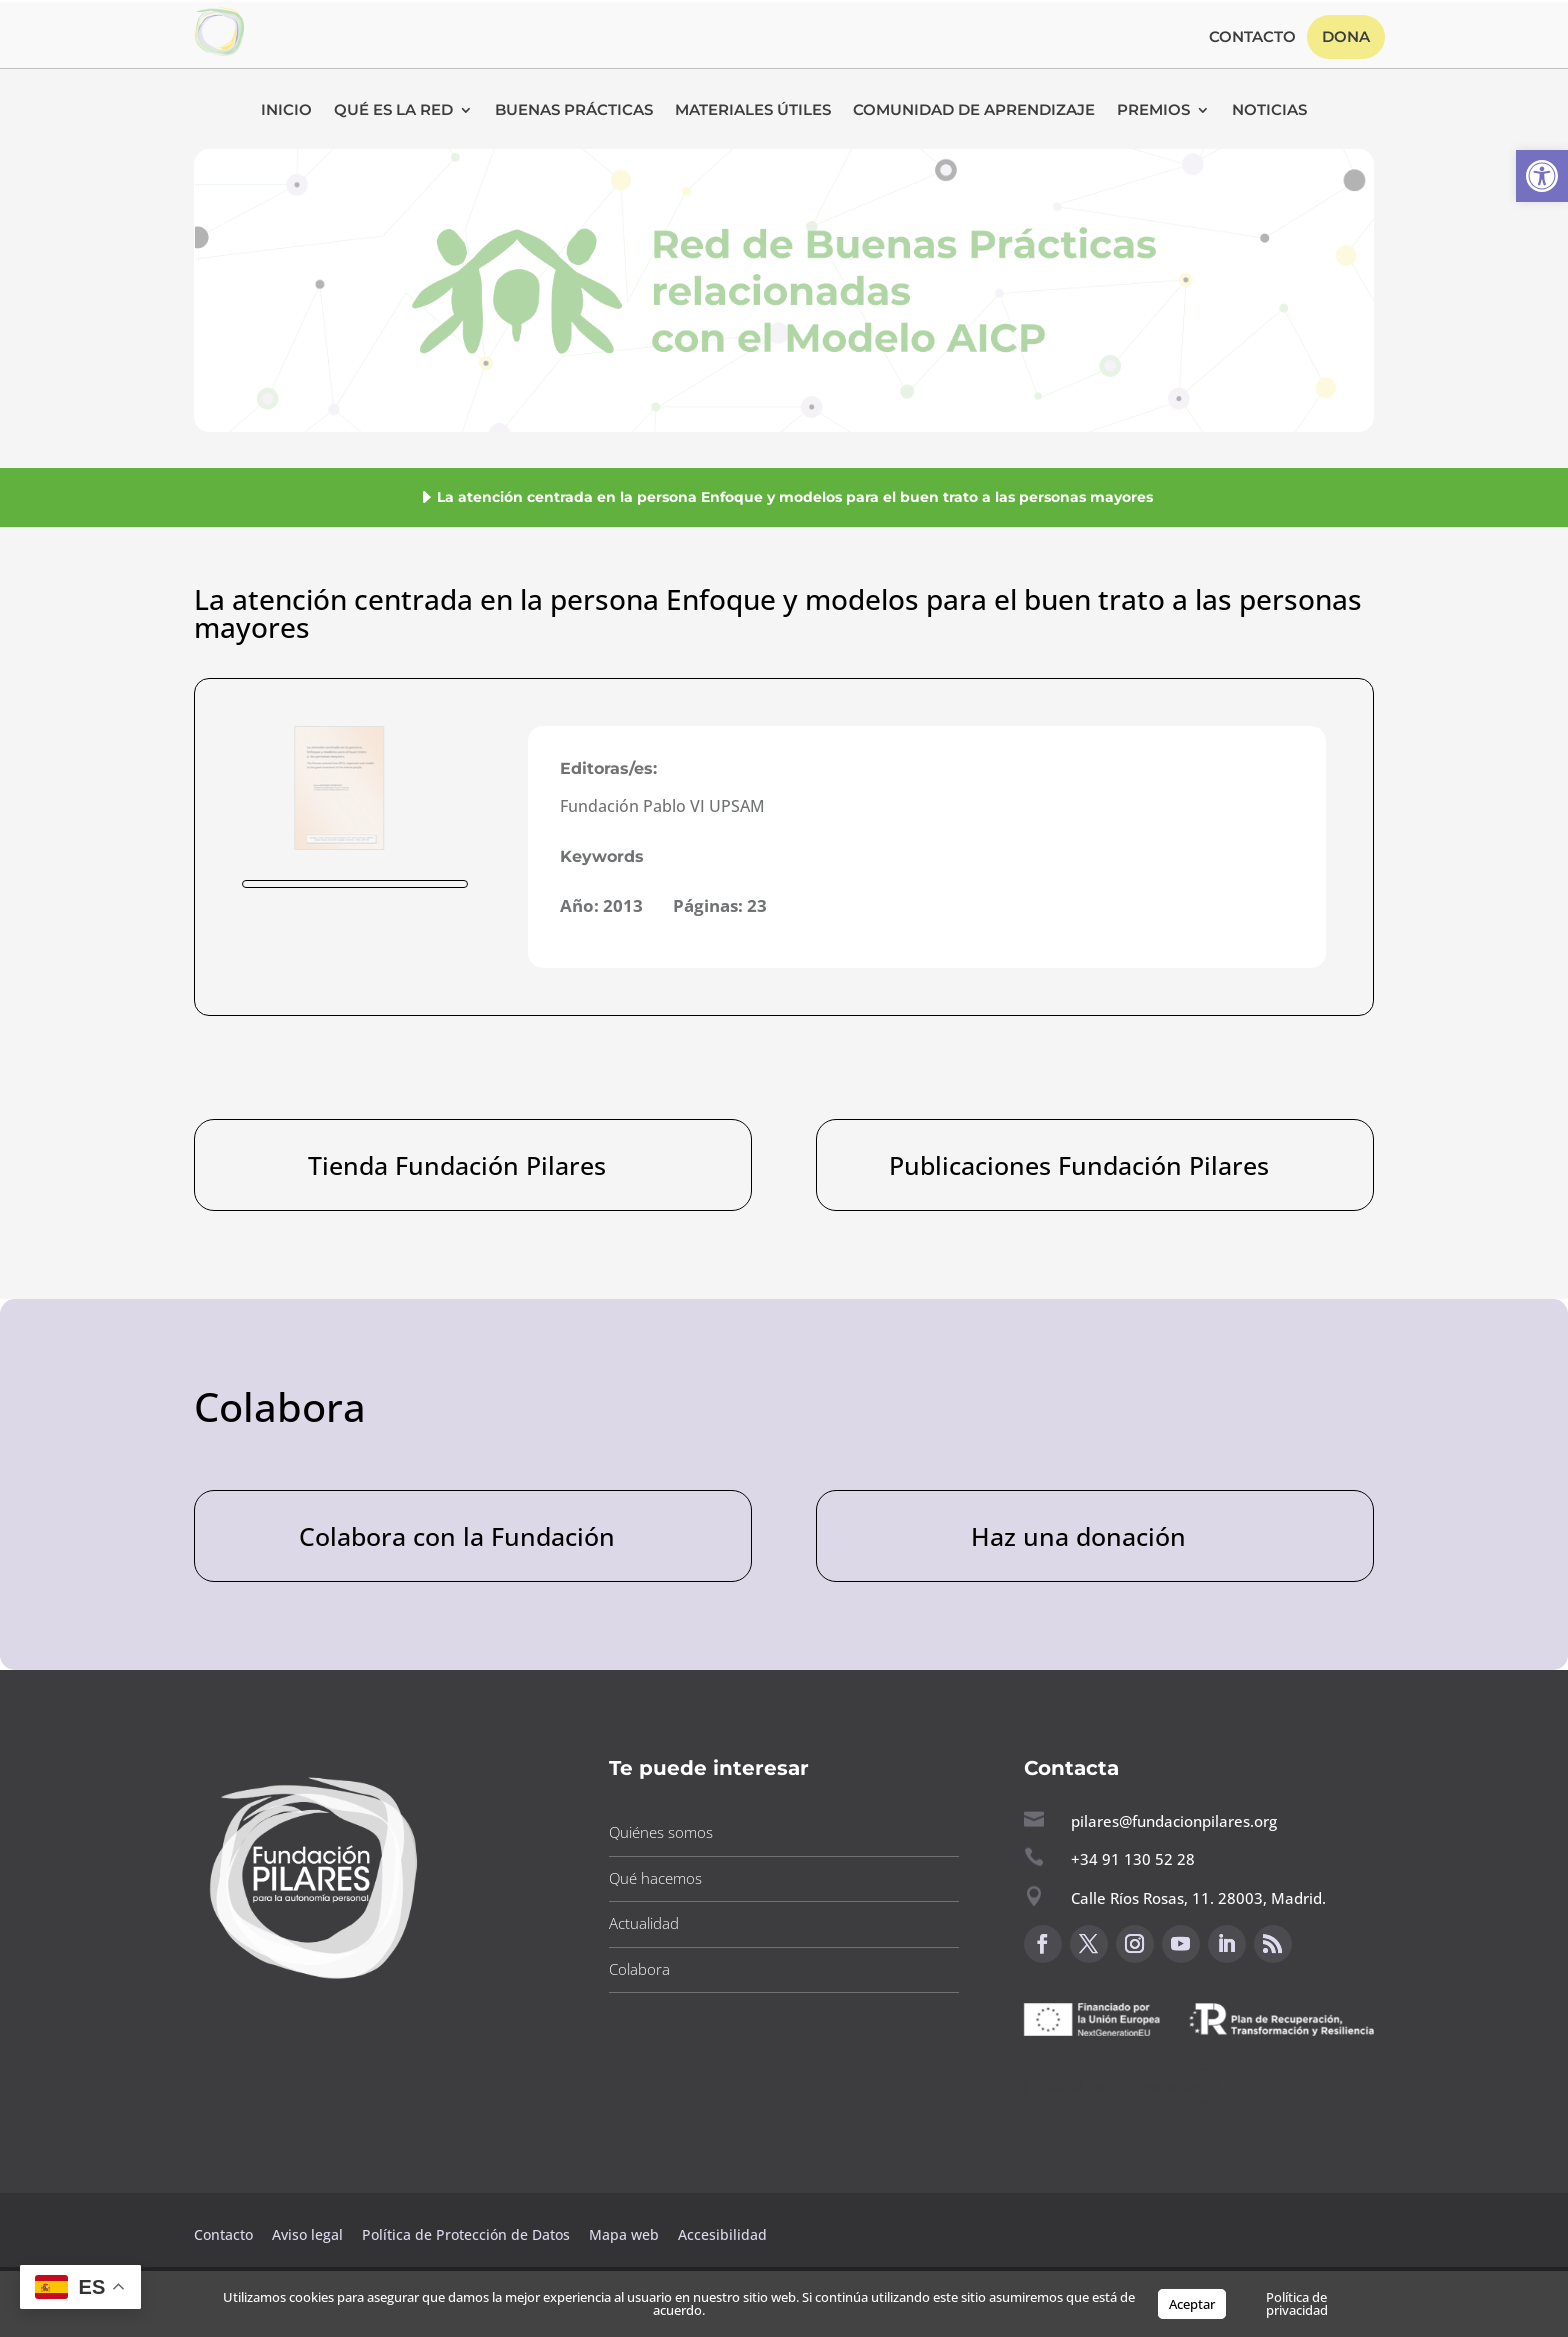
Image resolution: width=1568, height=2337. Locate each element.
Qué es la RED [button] (393, 111)
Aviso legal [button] (309, 2234)
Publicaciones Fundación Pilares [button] (1079, 1165)
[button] (1542, 176)
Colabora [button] (639, 1969)
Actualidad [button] (644, 1923)
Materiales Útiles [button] (753, 111)
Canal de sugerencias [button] (1121, 2086)
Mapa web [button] (624, 2234)
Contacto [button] (1252, 38)
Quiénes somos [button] (661, 1832)
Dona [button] (1346, 36)
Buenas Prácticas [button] (574, 111)
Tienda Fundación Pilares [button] (457, 1165)
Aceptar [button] (1192, 2304)
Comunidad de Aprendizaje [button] (974, 111)
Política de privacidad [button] (1297, 2303)
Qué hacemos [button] (655, 1878)
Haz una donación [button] (1078, 1536)
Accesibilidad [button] (722, 2234)
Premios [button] (1153, 111)
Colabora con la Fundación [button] (457, 1536)
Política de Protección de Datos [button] (468, 2234)
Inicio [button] (286, 111)
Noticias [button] (1269, 111)
